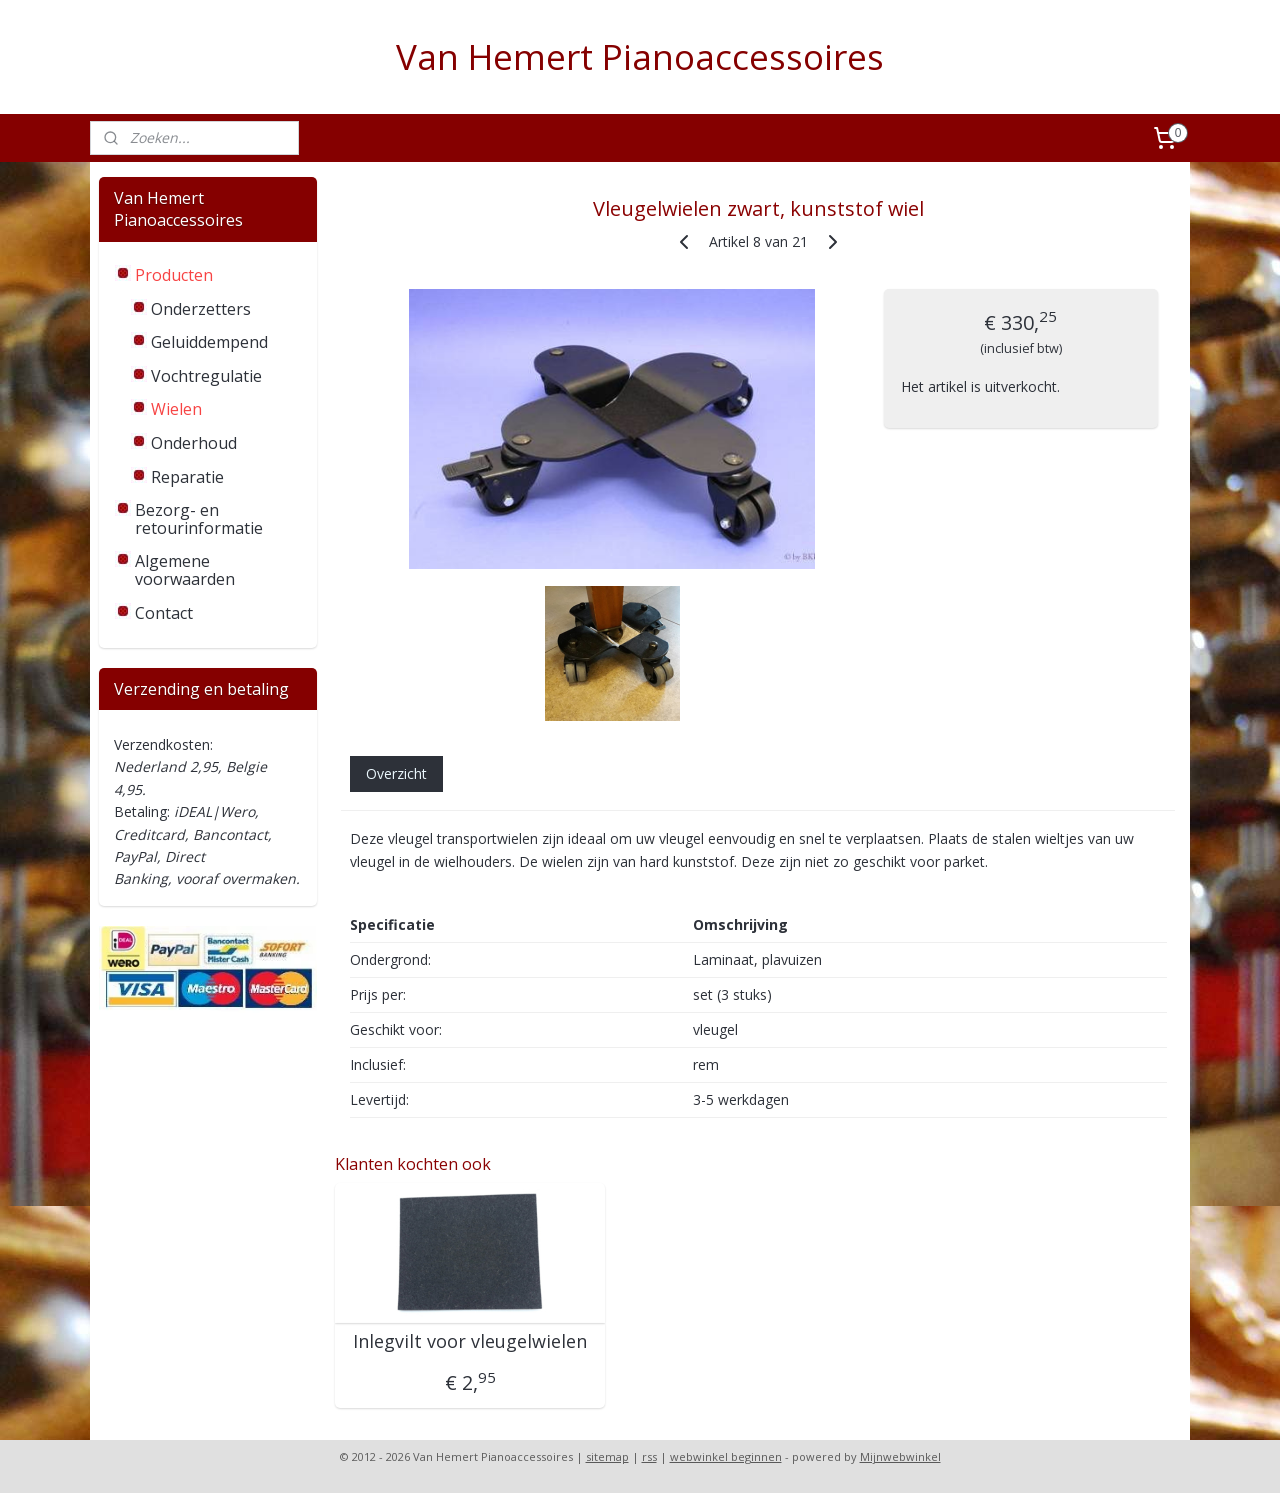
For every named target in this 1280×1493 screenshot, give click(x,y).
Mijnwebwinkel (900, 1456)
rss (649, 1456)
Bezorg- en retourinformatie (199, 519)
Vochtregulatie (206, 376)
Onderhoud (194, 443)
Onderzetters (201, 309)
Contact (164, 613)
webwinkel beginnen (726, 1456)
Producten (174, 275)
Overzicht (395, 773)
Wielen (176, 409)
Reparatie (187, 477)
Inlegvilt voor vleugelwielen (470, 1342)
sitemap (607, 1456)
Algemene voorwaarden (185, 570)
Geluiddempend (209, 342)
